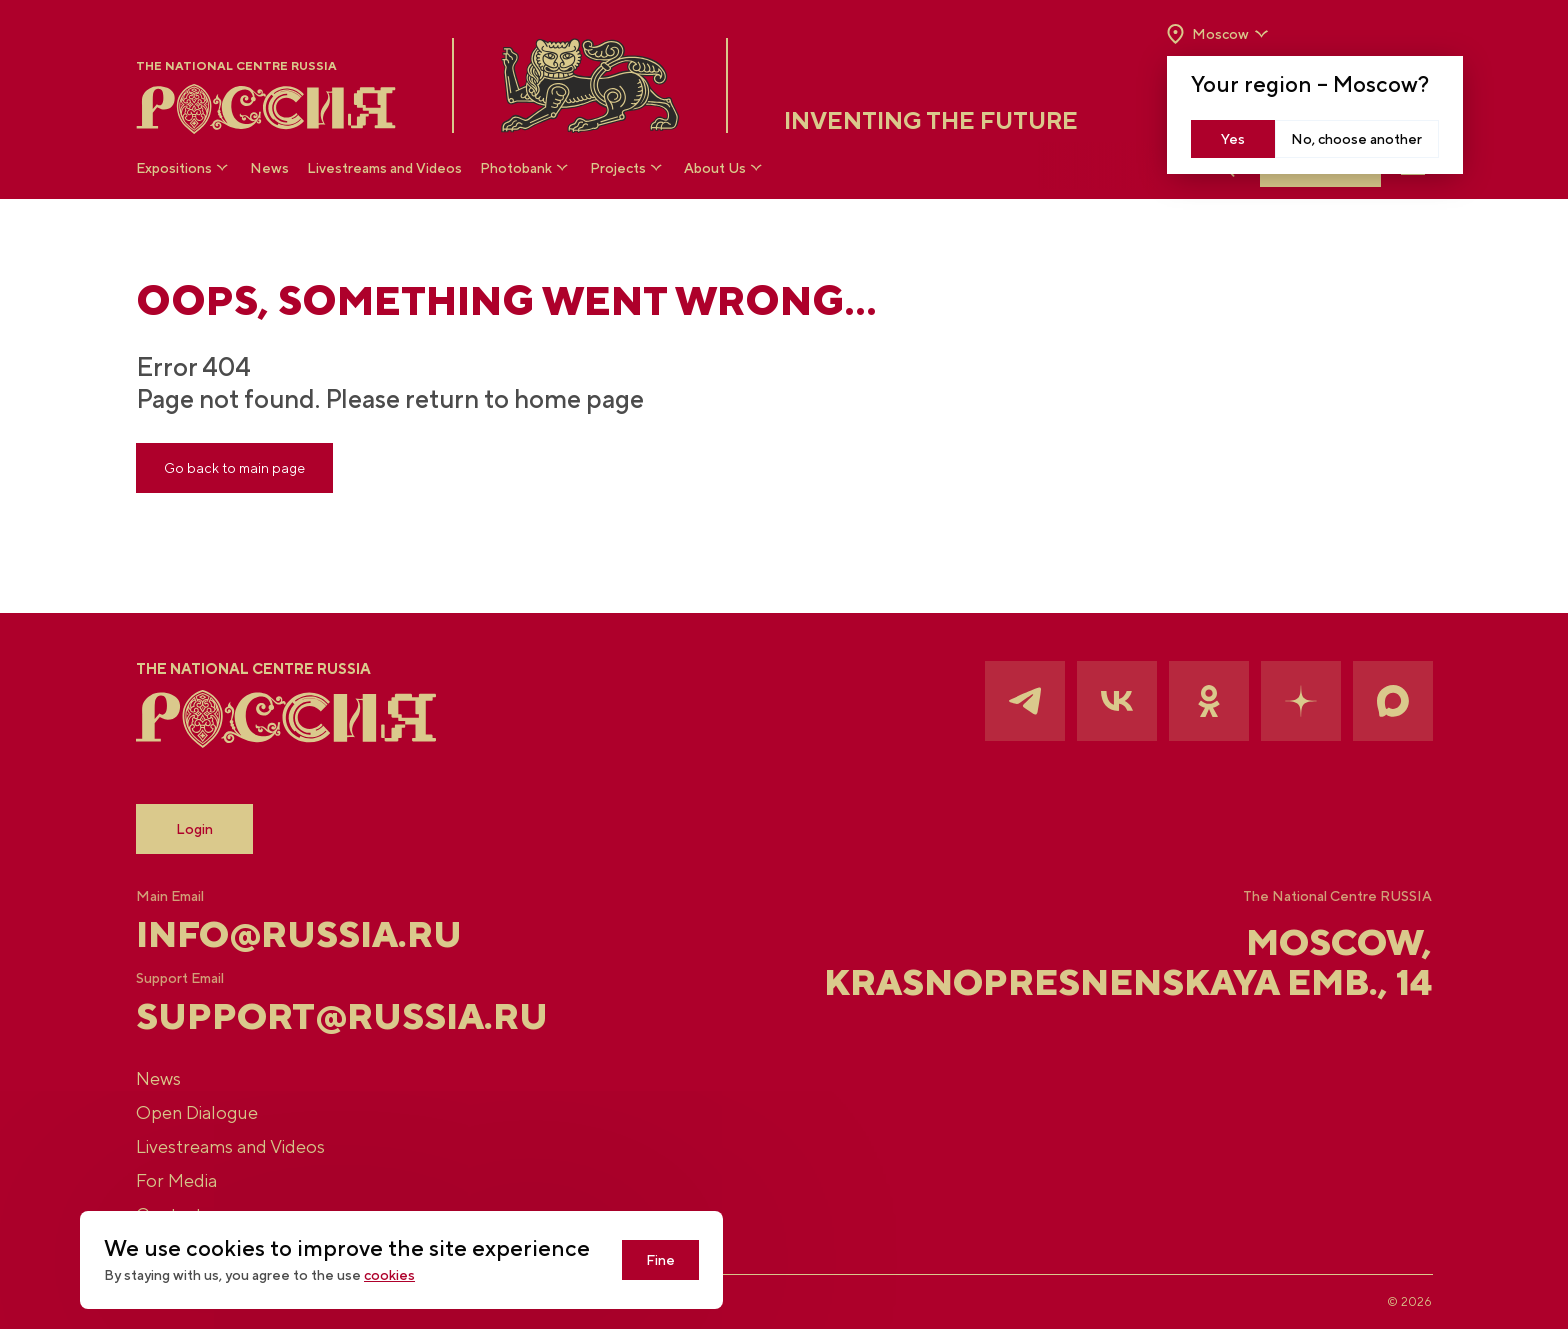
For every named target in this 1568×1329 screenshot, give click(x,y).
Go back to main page (234, 468)
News (269, 168)
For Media (176, 1180)
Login (194, 829)
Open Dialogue (197, 1112)
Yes (1233, 139)
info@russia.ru (299, 934)
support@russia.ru (342, 1016)
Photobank (526, 167)
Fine (660, 1260)
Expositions (184, 167)
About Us (725, 167)
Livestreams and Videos (384, 168)
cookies (389, 1275)
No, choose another (1356, 139)
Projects (628, 167)
